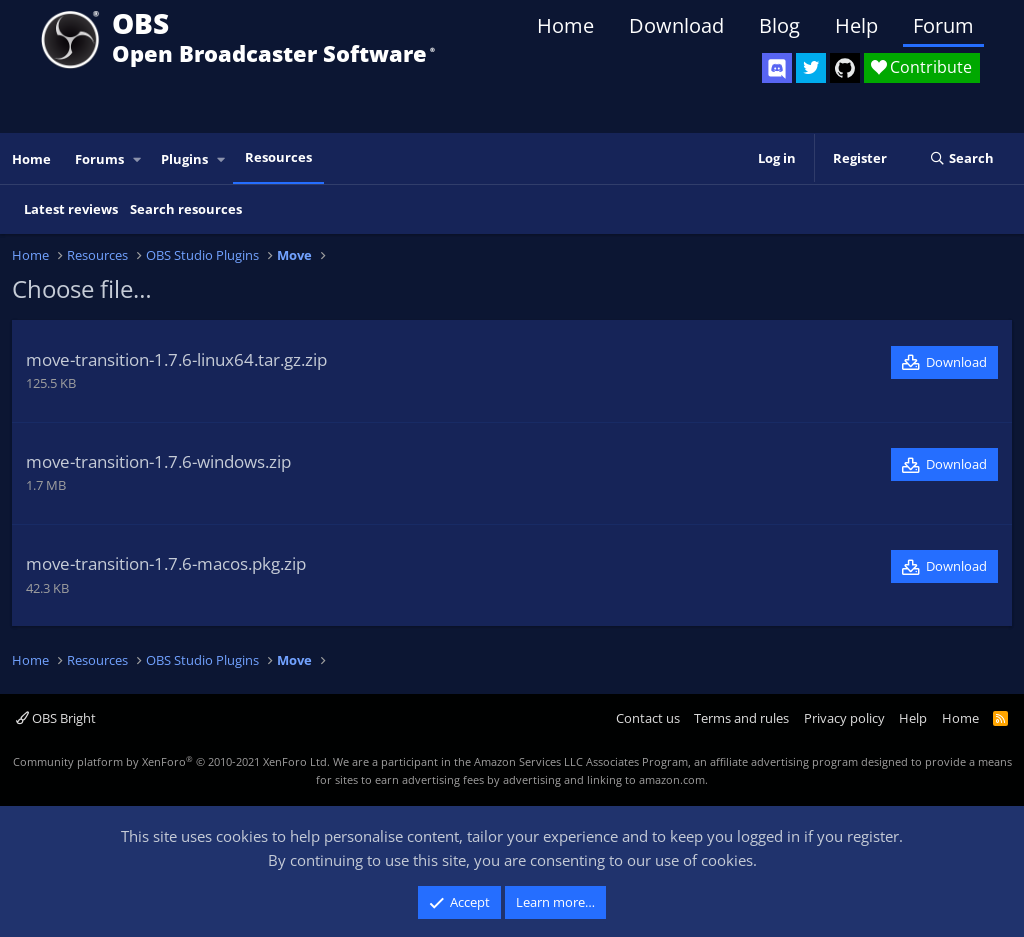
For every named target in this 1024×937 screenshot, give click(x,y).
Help (856, 25)
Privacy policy (844, 718)
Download (676, 25)
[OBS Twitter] (811, 68)
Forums (99, 159)
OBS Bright (56, 718)
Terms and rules (741, 718)
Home (565, 25)
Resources (278, 157)
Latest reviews (71, 209)
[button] (138, 159)
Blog (779, 25)
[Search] (961, 159)
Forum (943, 25)
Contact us (648, 718)
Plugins (184, 159)
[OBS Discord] (777, 68)
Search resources (186, 209)
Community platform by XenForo (171, 761)
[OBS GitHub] (845, 68)
